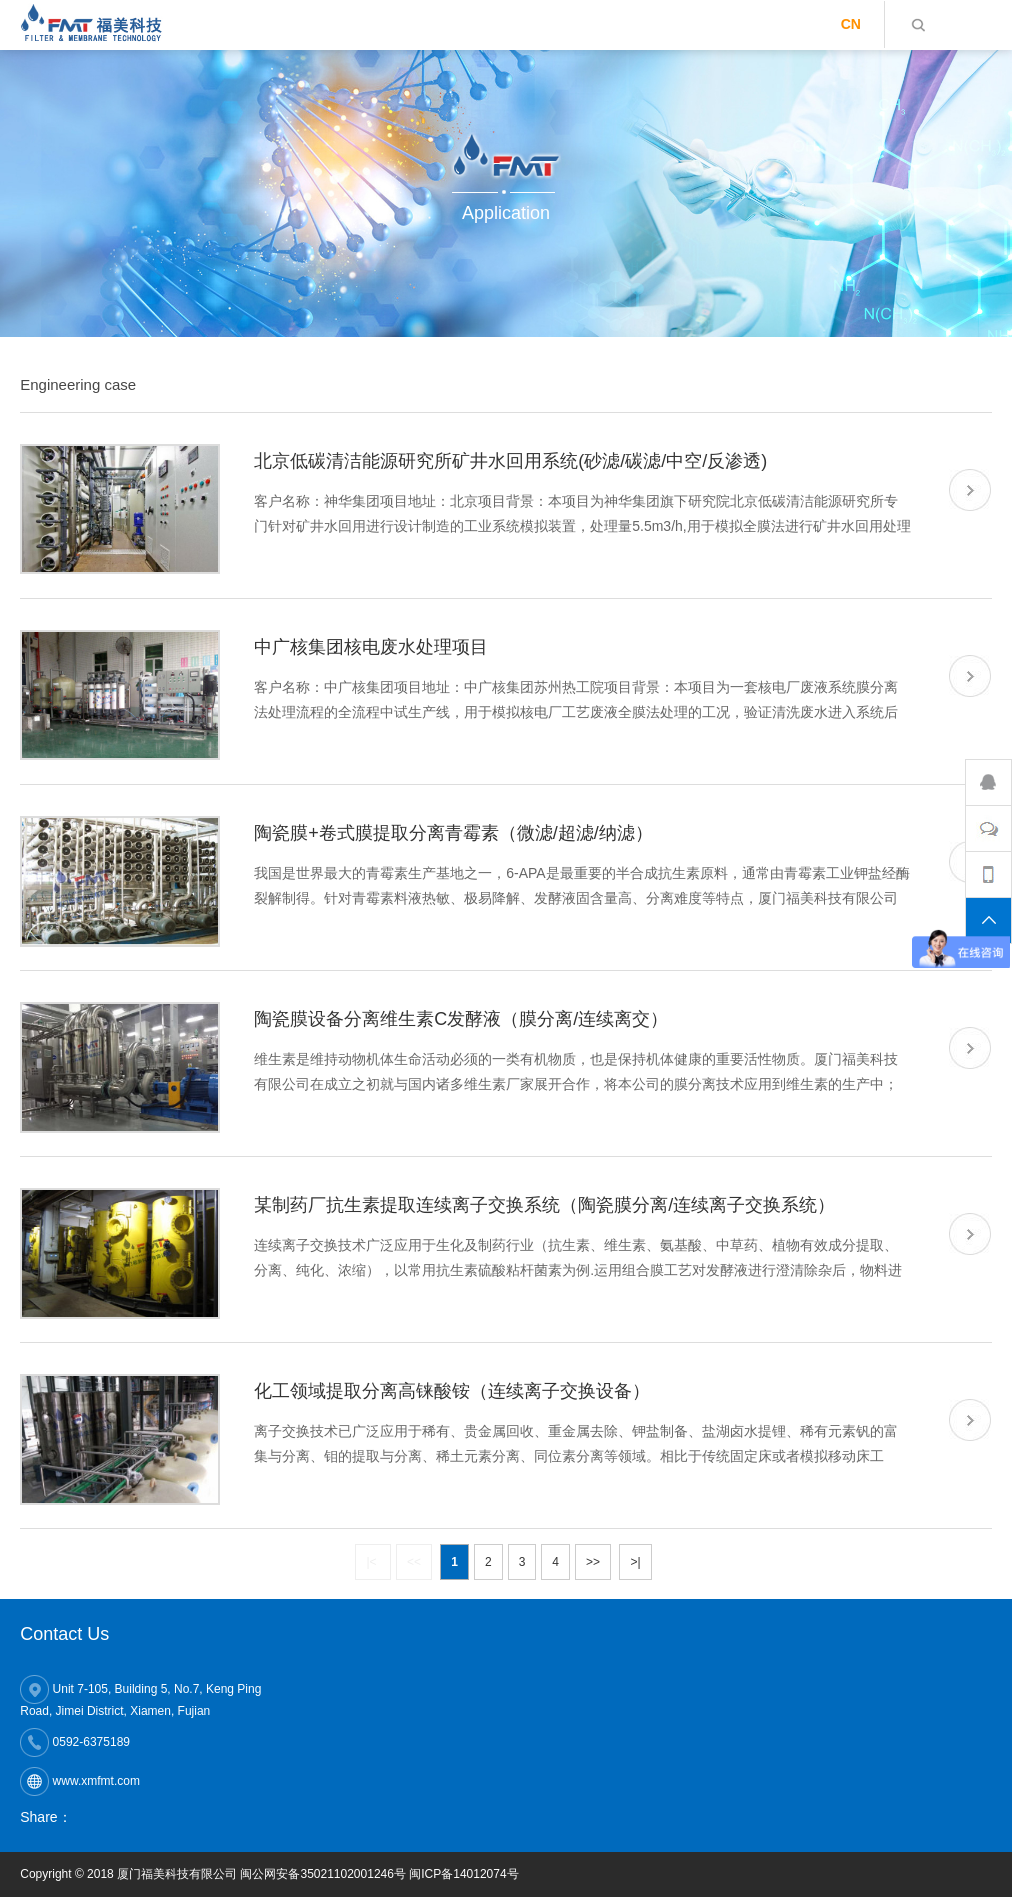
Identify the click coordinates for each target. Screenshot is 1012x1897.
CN (851, 24)
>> (593, 1562)
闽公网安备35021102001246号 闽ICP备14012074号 (379, 1874)
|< (372, 1562)
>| (635, 1562)
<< (414, 1562)
